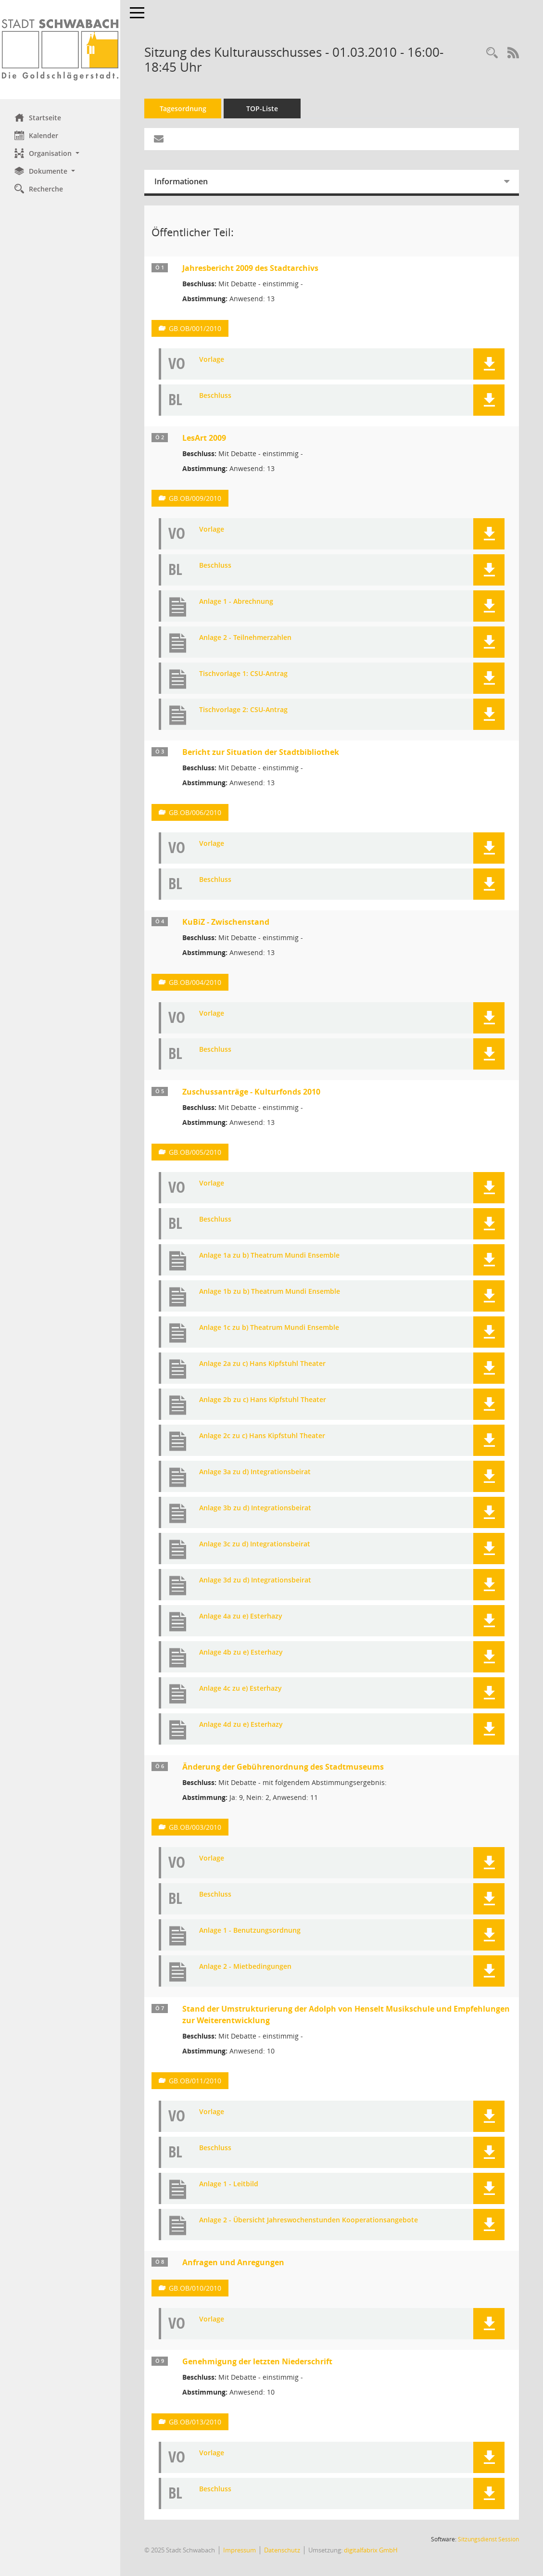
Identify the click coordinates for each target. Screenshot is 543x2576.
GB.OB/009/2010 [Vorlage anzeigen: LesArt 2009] (195, 498)
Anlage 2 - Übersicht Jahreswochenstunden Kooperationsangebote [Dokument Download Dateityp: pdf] (308, 2220)
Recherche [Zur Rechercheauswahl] (38, 188)
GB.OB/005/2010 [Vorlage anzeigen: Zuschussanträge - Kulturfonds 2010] (195, 1152)
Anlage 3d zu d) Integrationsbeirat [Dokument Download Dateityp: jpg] (255, 1580)
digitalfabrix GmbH (371, 2550)
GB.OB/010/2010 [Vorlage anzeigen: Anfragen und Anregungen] (195, 2288)
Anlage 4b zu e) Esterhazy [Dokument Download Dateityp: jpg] (241, 1652)
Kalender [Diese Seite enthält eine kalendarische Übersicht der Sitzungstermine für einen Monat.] (36, 135)
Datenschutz (282, 2550)
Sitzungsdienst (488, 2539)
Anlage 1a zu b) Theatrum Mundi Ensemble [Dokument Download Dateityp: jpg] (269, 1255)
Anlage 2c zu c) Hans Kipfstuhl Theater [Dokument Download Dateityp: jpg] (262, 1436)
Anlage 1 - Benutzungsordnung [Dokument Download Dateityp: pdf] (250, 1930)
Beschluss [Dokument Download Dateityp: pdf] (215, 396)
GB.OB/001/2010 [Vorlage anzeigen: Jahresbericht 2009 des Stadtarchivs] (195, 328)
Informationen (181, 181)
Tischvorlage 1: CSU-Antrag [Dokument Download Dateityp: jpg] (243, 674)
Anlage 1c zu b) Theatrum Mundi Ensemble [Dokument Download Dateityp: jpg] (269, 1328)
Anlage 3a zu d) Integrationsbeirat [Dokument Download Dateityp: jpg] (255, 1472)
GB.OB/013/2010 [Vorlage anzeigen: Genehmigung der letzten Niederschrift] (195, 2421)
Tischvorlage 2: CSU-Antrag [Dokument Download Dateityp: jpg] (243, 710)
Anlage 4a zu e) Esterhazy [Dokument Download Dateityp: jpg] (240, 1616)
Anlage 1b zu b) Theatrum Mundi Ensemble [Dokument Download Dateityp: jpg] (269, 1292)
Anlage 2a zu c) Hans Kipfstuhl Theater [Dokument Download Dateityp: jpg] (262, 1364)
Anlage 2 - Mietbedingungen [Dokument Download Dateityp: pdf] (245, 1967)
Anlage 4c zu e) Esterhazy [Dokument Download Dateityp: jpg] (240, 1688)
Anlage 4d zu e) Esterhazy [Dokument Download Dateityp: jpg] (241, 1725)
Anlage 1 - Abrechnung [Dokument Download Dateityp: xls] (236, 602)
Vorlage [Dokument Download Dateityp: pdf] (211, 360)
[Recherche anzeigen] (492, 53)
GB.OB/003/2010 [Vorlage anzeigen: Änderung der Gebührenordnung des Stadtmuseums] (195, 1827)
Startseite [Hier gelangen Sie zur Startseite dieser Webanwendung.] (37, 117)
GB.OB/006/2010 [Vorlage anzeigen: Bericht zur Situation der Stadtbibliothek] (195, 812)
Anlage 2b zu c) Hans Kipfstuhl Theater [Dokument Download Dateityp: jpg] (262, 1400)
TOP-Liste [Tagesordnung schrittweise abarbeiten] (262, 108)
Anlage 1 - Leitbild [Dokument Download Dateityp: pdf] (228, 2184)
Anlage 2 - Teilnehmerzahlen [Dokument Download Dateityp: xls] (245, 638)
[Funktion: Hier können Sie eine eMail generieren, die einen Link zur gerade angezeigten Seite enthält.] (159, 139)
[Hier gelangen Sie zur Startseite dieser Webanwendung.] (60, 49)
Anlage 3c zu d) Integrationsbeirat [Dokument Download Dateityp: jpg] (254, 1544)
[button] (60, 153)
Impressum (239, 2550)
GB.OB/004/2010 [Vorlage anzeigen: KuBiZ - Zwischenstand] (195, 982)
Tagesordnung (183, 108)
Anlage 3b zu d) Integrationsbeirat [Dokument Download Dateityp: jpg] (255, 1508)
